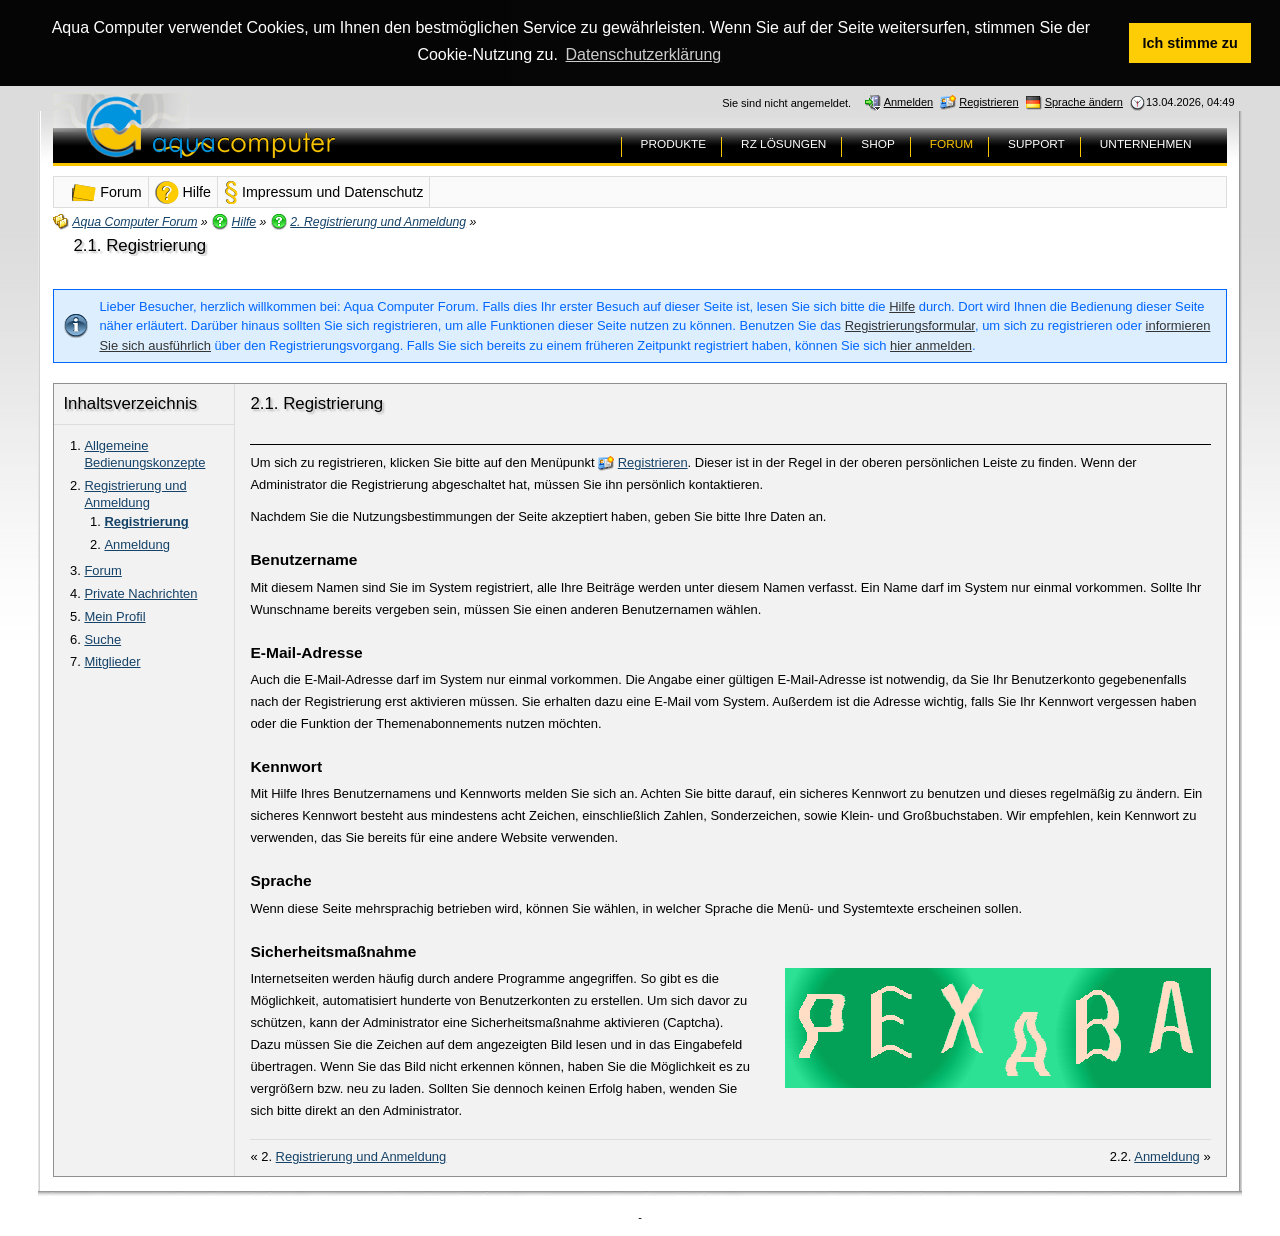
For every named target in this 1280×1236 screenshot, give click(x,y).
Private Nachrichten (140, 592)
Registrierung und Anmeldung (135, 493)
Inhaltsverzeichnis (130, 402)
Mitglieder (112, 660)
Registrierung (146, 520)
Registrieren (653, 461)
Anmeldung (137, 543)
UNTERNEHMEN (1146, 142)
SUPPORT (1036, 142)
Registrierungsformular (910, 324)
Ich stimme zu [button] (1190, 43)
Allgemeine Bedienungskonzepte (144, 453)
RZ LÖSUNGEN (783, 142)
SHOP (877, 142)
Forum (102, 569)
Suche (102, 637)
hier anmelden (931, 344)
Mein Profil (114, 615)
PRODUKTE (674, 142)
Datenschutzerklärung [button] (644, 54)
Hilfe (902, 305)
